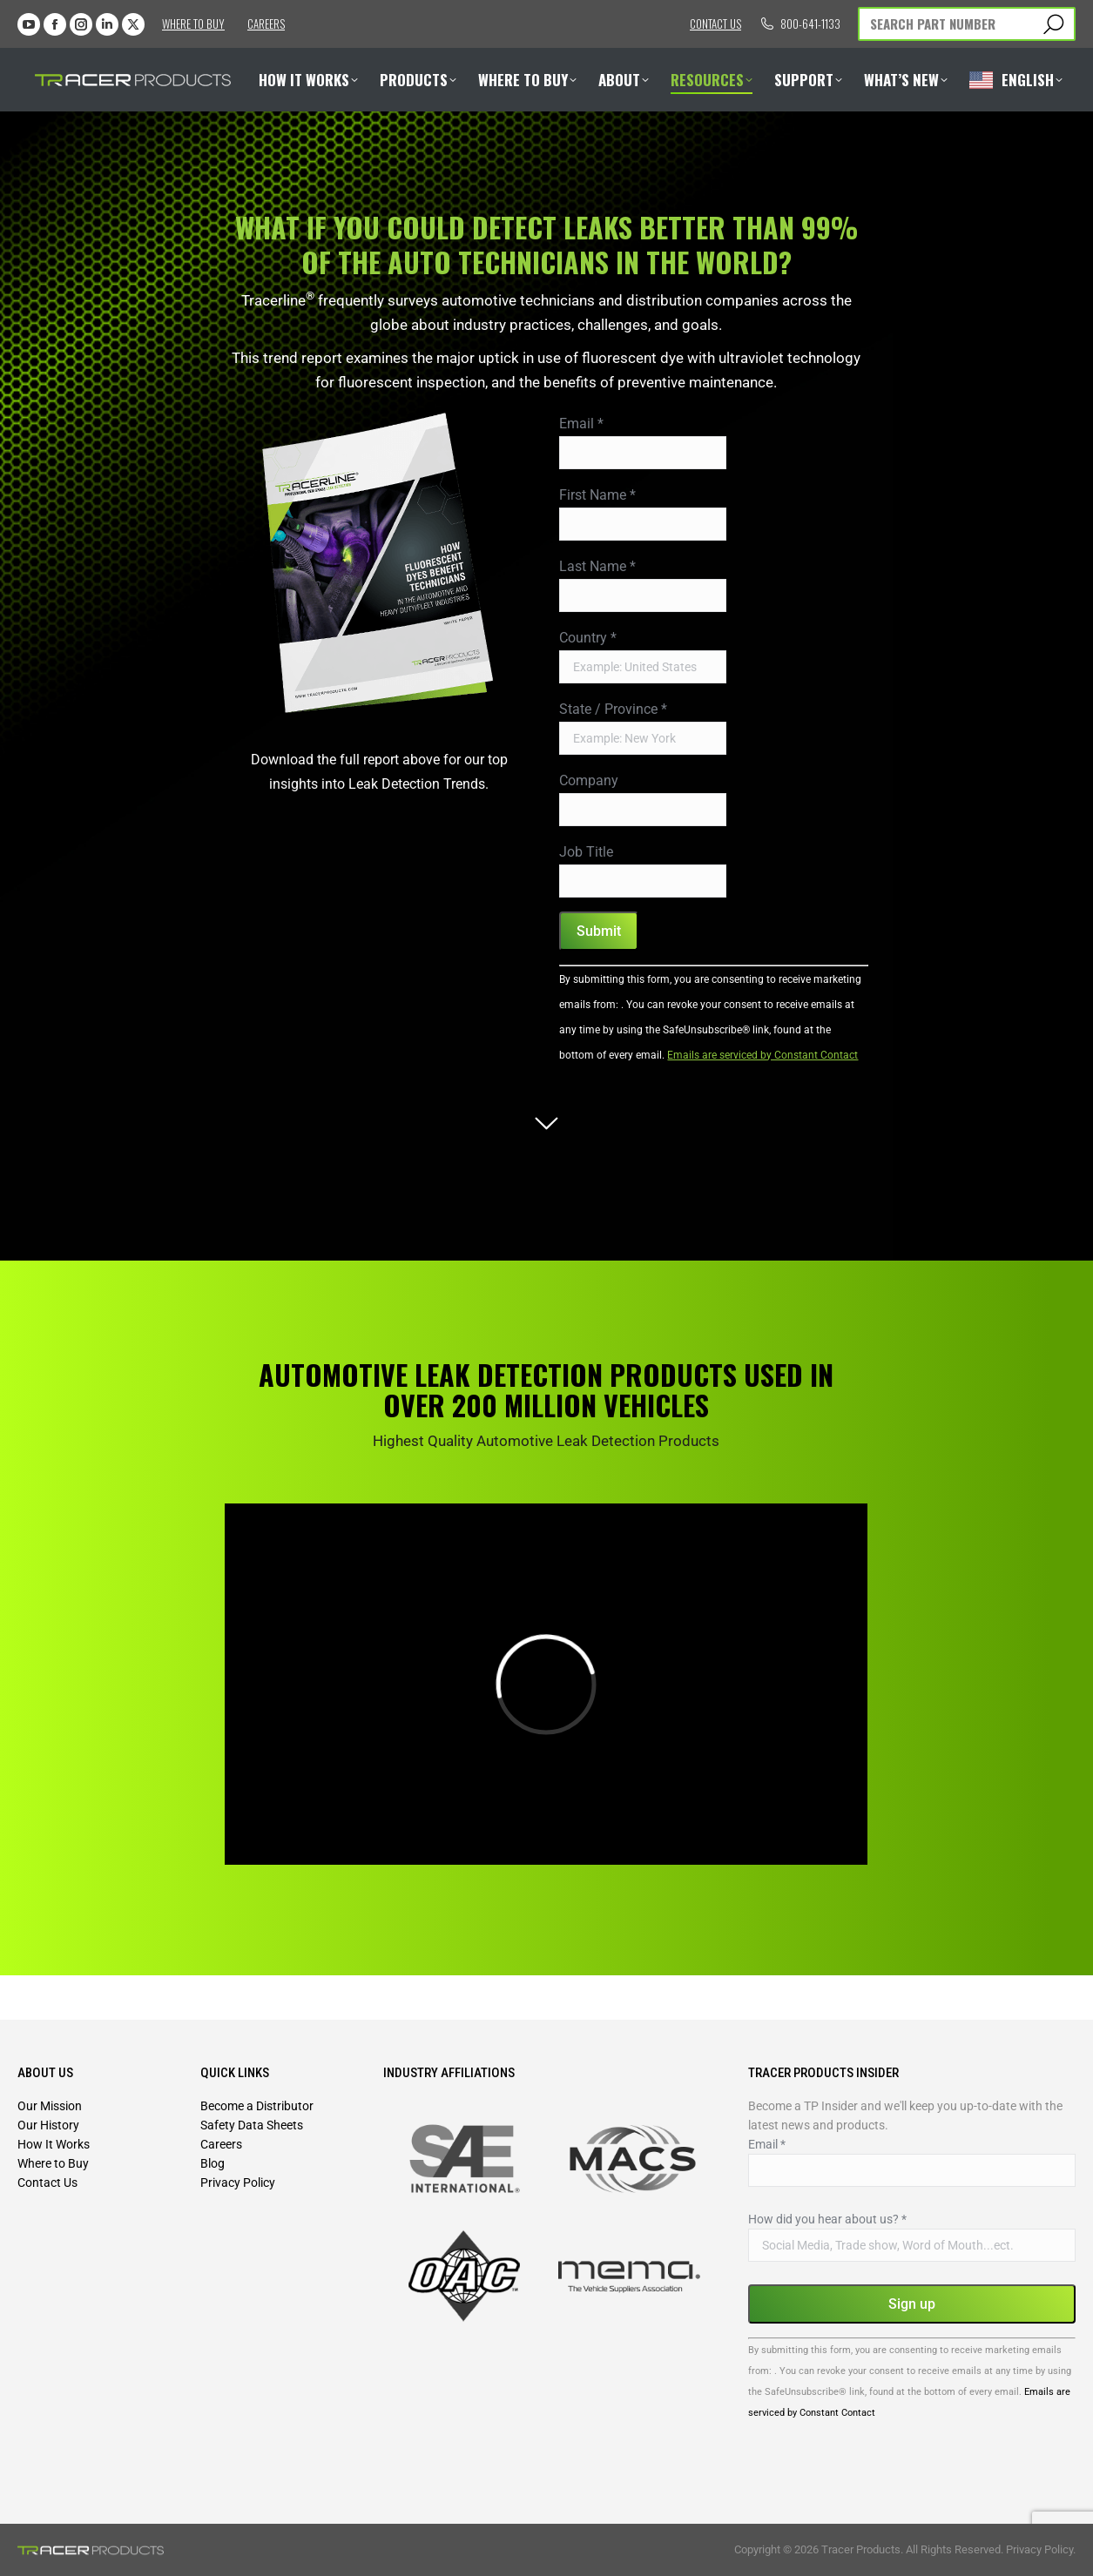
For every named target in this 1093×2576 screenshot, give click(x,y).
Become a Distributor (257, 2106)
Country (588, 637)
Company (588, 780)
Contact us (715, 23)
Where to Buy (193, 23)
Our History (48, 2125)
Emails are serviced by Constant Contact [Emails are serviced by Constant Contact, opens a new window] (762, 1055)
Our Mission (49, 2106)
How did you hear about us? (827, 2219)
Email (581, 423)
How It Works (53, 2144)
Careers (266, 23)
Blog (212, 2163)
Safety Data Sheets (251, 2125)
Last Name (597, 566)
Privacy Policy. (1041, 2549)
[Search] (967, 24)
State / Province (613, 709)
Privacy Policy (237, 2182)
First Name (597, 495)
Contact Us (47, 2182)
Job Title (586, 852)
